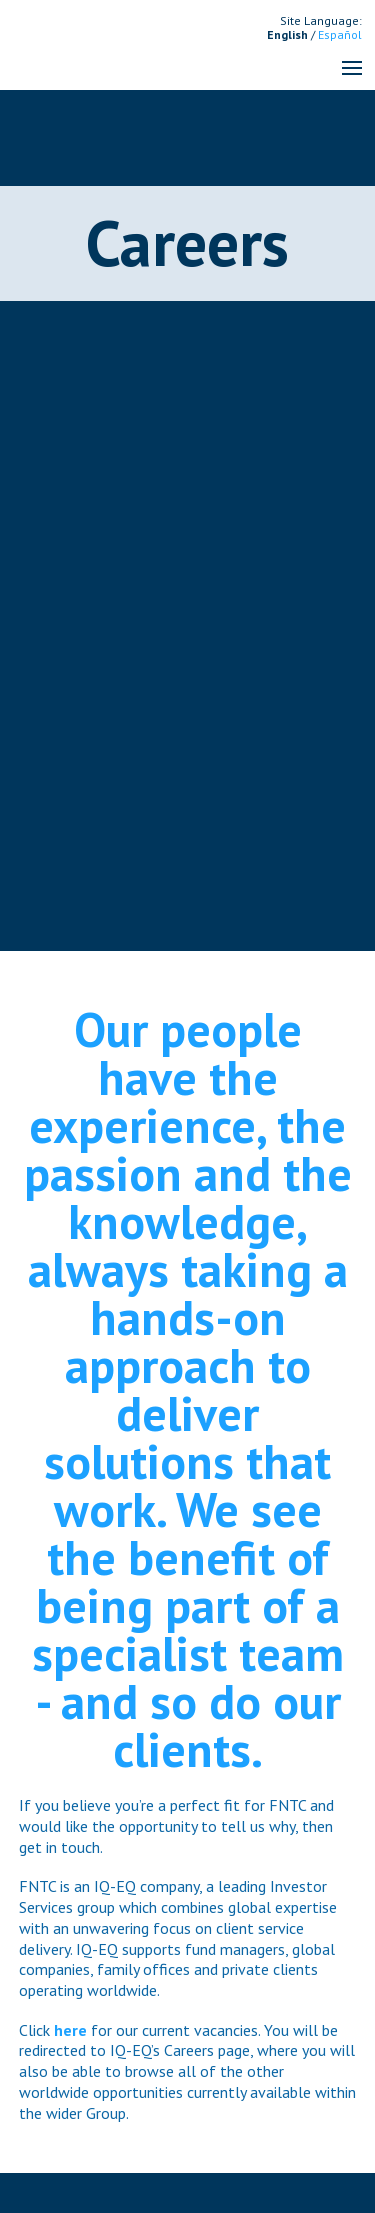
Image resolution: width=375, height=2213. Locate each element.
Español (340, 34)
